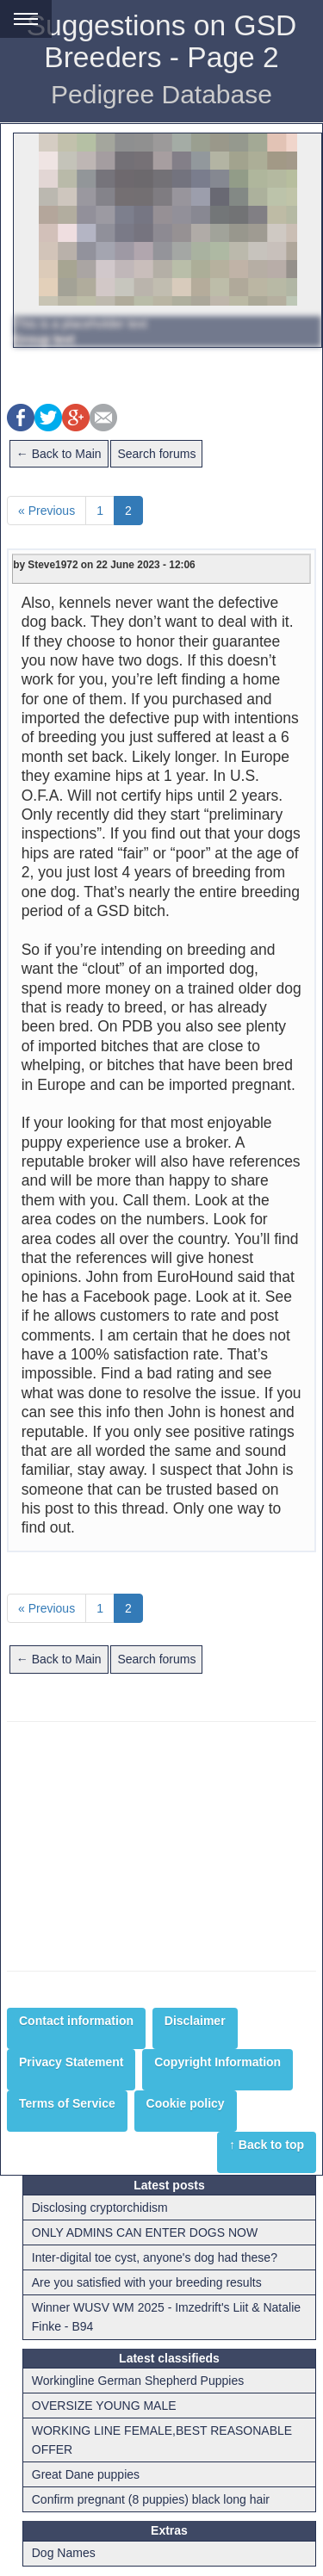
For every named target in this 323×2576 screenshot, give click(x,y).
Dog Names (64, 2553)
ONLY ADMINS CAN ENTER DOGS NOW (145, 2232)
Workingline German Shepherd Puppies (138, 2380)
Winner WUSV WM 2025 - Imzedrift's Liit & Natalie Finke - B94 (166, 2316)
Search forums (156, 454)
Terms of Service (67, 2103)
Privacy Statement (71, 2062)
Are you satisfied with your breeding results (147, 2282)
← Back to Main (59, 454)
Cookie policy (185, 2103)
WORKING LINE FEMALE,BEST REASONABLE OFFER (162, 2440)
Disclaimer (195, 2021)
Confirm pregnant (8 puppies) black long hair (151, 2499)
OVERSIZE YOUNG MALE (104, 2405)
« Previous (46, 510)
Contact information (76, 2021)
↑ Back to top (266, 2145)
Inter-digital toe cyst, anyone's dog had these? (154, 2257)
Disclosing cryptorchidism (100, 2207)
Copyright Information (217, 2062)
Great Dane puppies (86, 2474)
